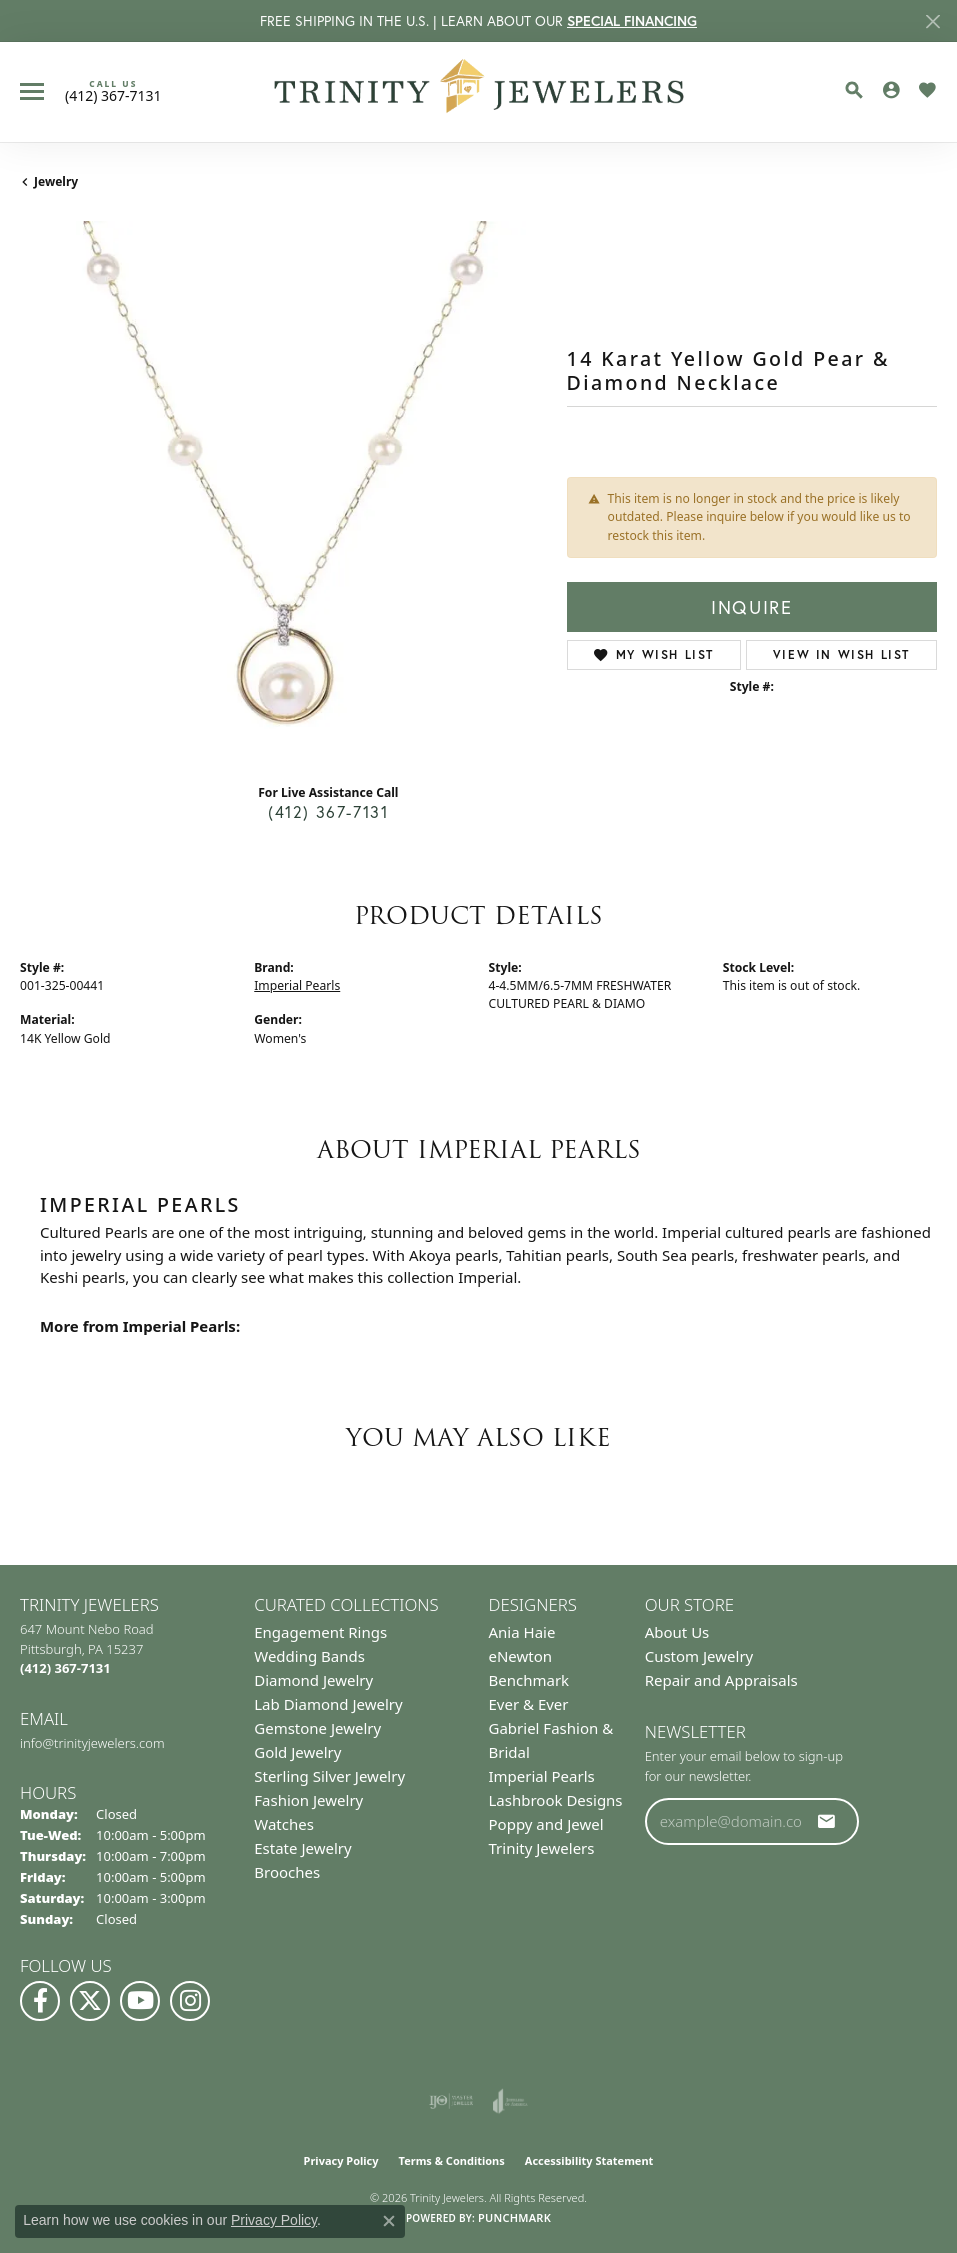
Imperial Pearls (297, 985)
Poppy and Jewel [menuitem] (546, 1824)
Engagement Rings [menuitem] (320, 1632)
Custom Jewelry (699, 1656)
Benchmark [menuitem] (529, 1680)
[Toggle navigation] (32, 91)
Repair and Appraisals (721, 1680)
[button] (854, 90)
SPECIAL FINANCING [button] (632, 21)
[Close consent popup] (389, 2221)
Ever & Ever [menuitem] (529, 1704)
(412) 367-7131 (328, 811)
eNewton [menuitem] (521, 1656)
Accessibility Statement (589, 2160)
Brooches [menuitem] (287, 1872)
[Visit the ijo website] (451, 2101)
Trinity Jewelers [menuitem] (542, 1848)
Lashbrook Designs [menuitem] (556, 1800)
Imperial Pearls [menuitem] (542, 1776)
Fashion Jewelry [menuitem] (308, 1800)
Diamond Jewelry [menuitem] (313, 1680)
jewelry (56, 181)
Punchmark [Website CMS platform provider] (514, 2217)
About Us (677, 1632)
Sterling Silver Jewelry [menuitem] (329, 1776)
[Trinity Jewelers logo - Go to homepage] (478, 92)
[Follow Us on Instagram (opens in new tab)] (190, 2001)
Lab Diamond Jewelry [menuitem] (328, 1704)
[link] (113, 91)
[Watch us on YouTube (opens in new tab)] (140, 2001)
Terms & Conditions (452, 2160)
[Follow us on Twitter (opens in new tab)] (90, 2001)
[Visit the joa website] (510, 2101)
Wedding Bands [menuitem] (309, 1656)
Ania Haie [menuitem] (522, 1632)
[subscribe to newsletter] (827, 1821)
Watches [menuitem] (284, 1824)
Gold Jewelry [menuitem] (297, 1752)
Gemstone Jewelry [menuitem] (317, 1728)
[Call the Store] (65, 1668)
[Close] (932, 21)
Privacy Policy (341, 2160)
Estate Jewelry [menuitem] (302, 1848)
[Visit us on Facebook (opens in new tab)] (40, 2001)
